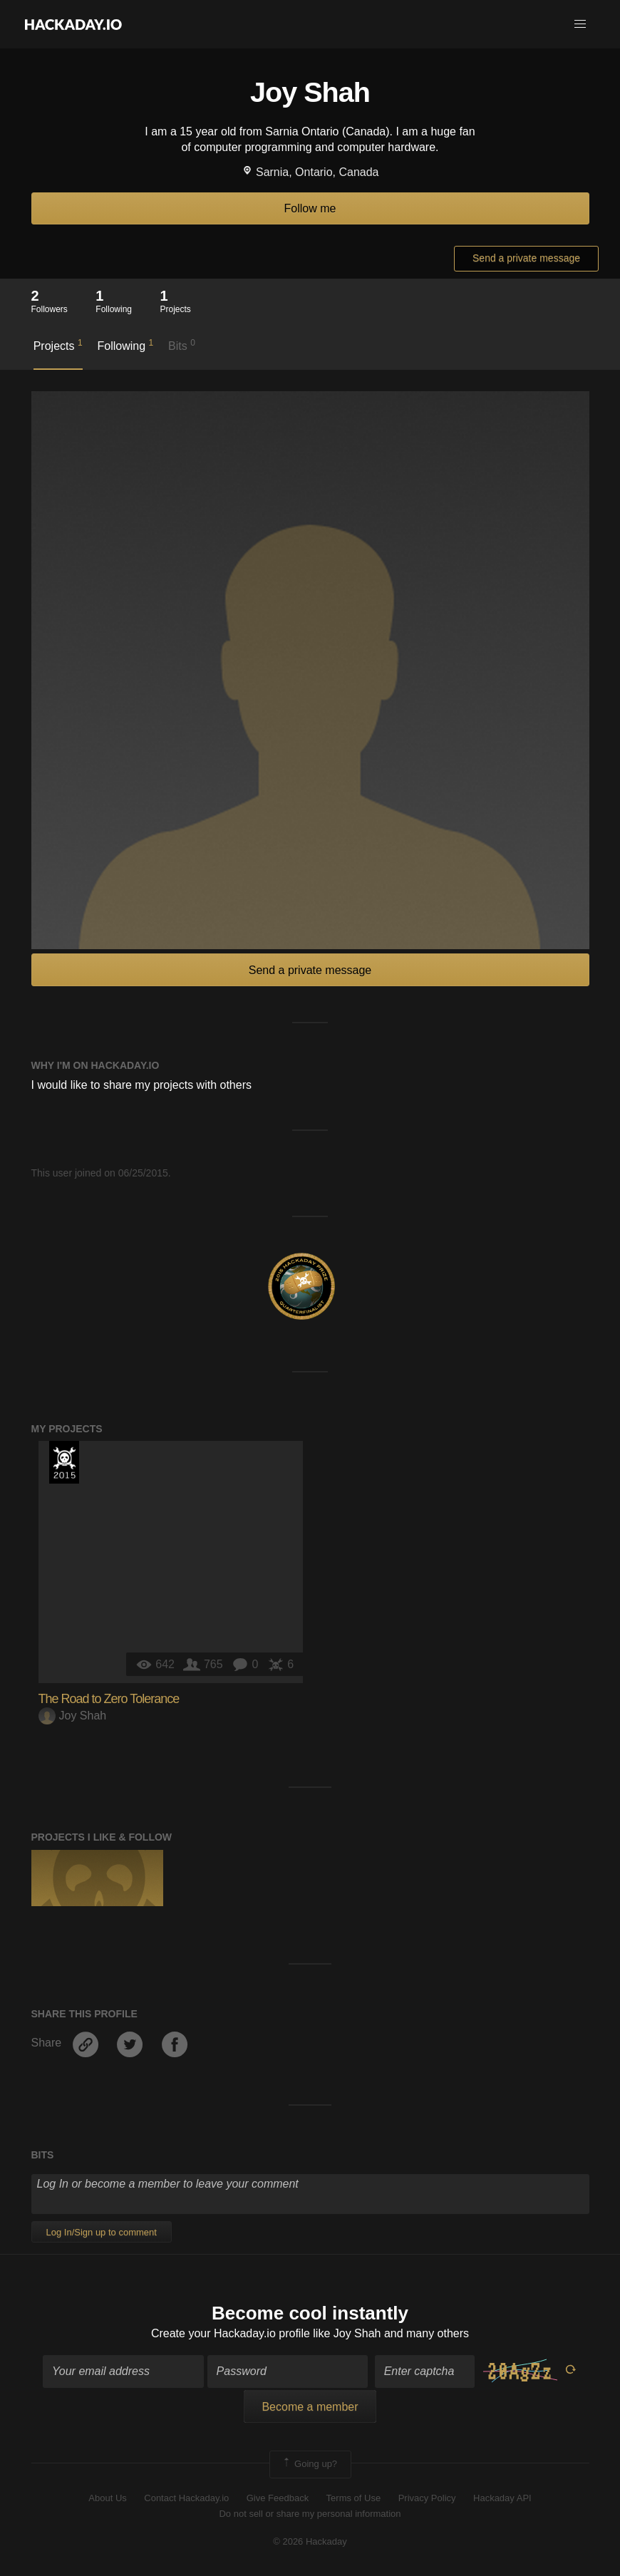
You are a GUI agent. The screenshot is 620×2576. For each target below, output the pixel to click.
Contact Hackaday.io (186, 2498)
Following (125, 345)
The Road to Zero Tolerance (109, 1699)
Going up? (309, 2464)
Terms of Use (353, 2498)
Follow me (310, 208)
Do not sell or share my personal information (310, 2513)
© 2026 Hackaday (310, 2541)
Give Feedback (278, 2498)
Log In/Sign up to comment (101, 2232)
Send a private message (526, 258)
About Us (107, 2498)
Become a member (310, 2407)
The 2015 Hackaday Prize (64, 1462)
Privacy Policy (427, 2498)
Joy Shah (72, 1715)
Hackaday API (502, 2498)
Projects (58, 345)
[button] (580, 24)
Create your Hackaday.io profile (230, 2333)
